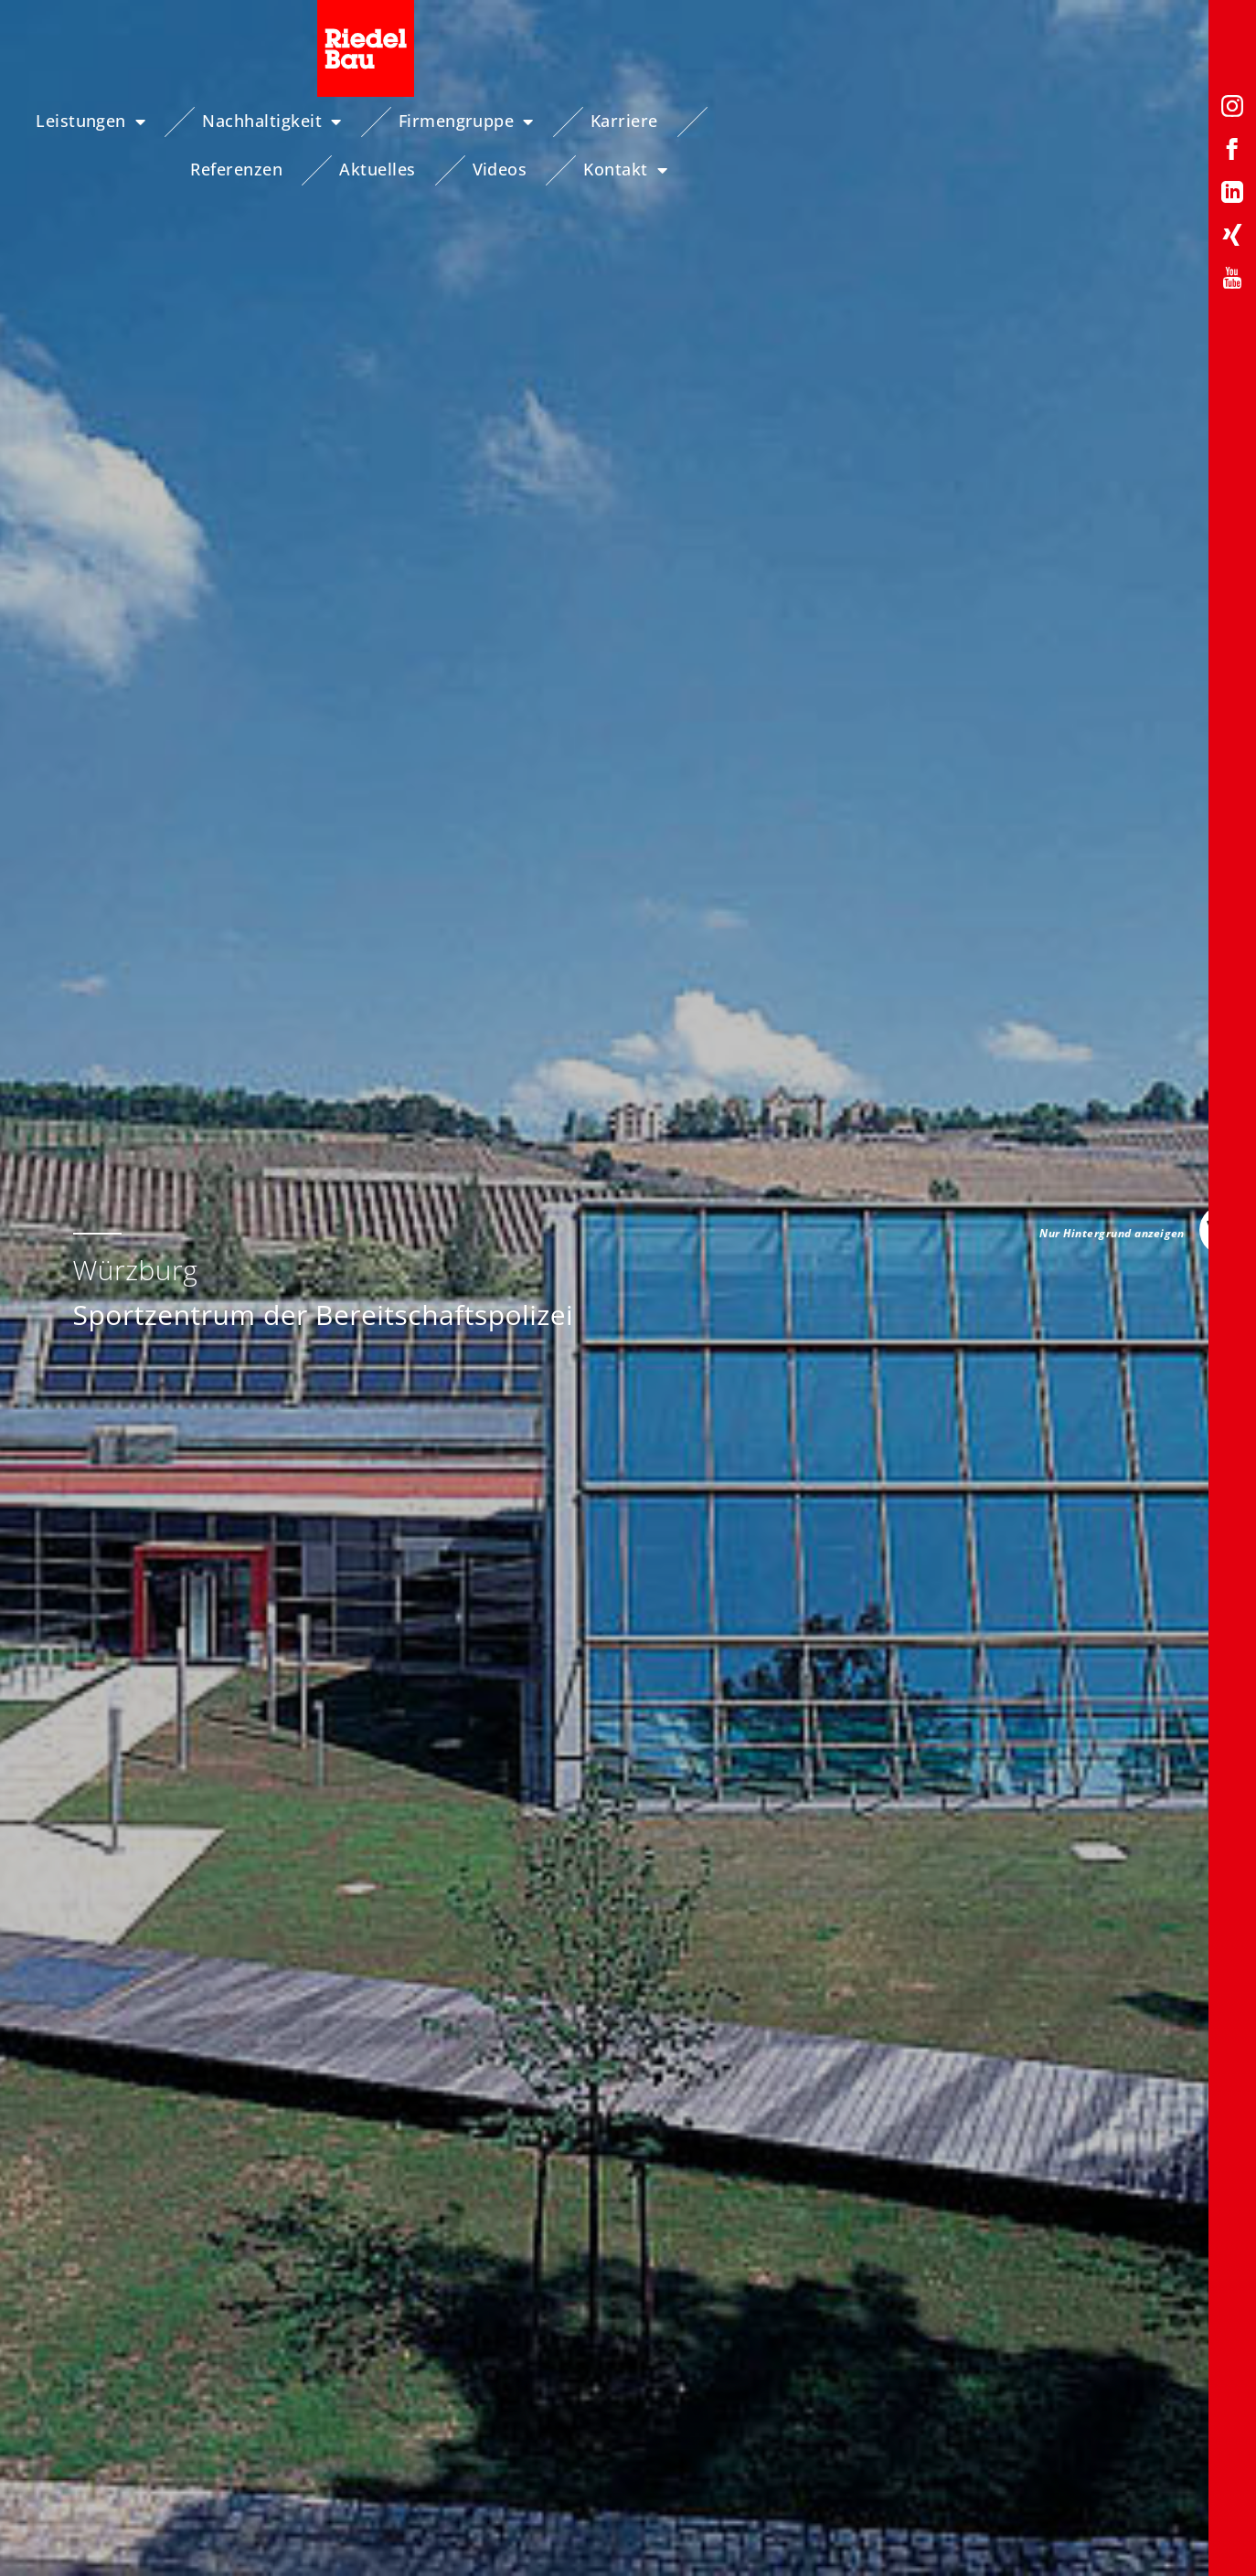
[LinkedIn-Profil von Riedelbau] (1232, 195)
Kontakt (1148, 121)
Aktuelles (899, 121)
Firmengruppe (464, 121)
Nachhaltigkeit (269, 121)
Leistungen (89, 121)
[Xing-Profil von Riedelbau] (1232, 238)
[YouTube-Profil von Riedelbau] (1232, 281)
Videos (1022, 121)
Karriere (622, 121)
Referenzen (759, 121)
